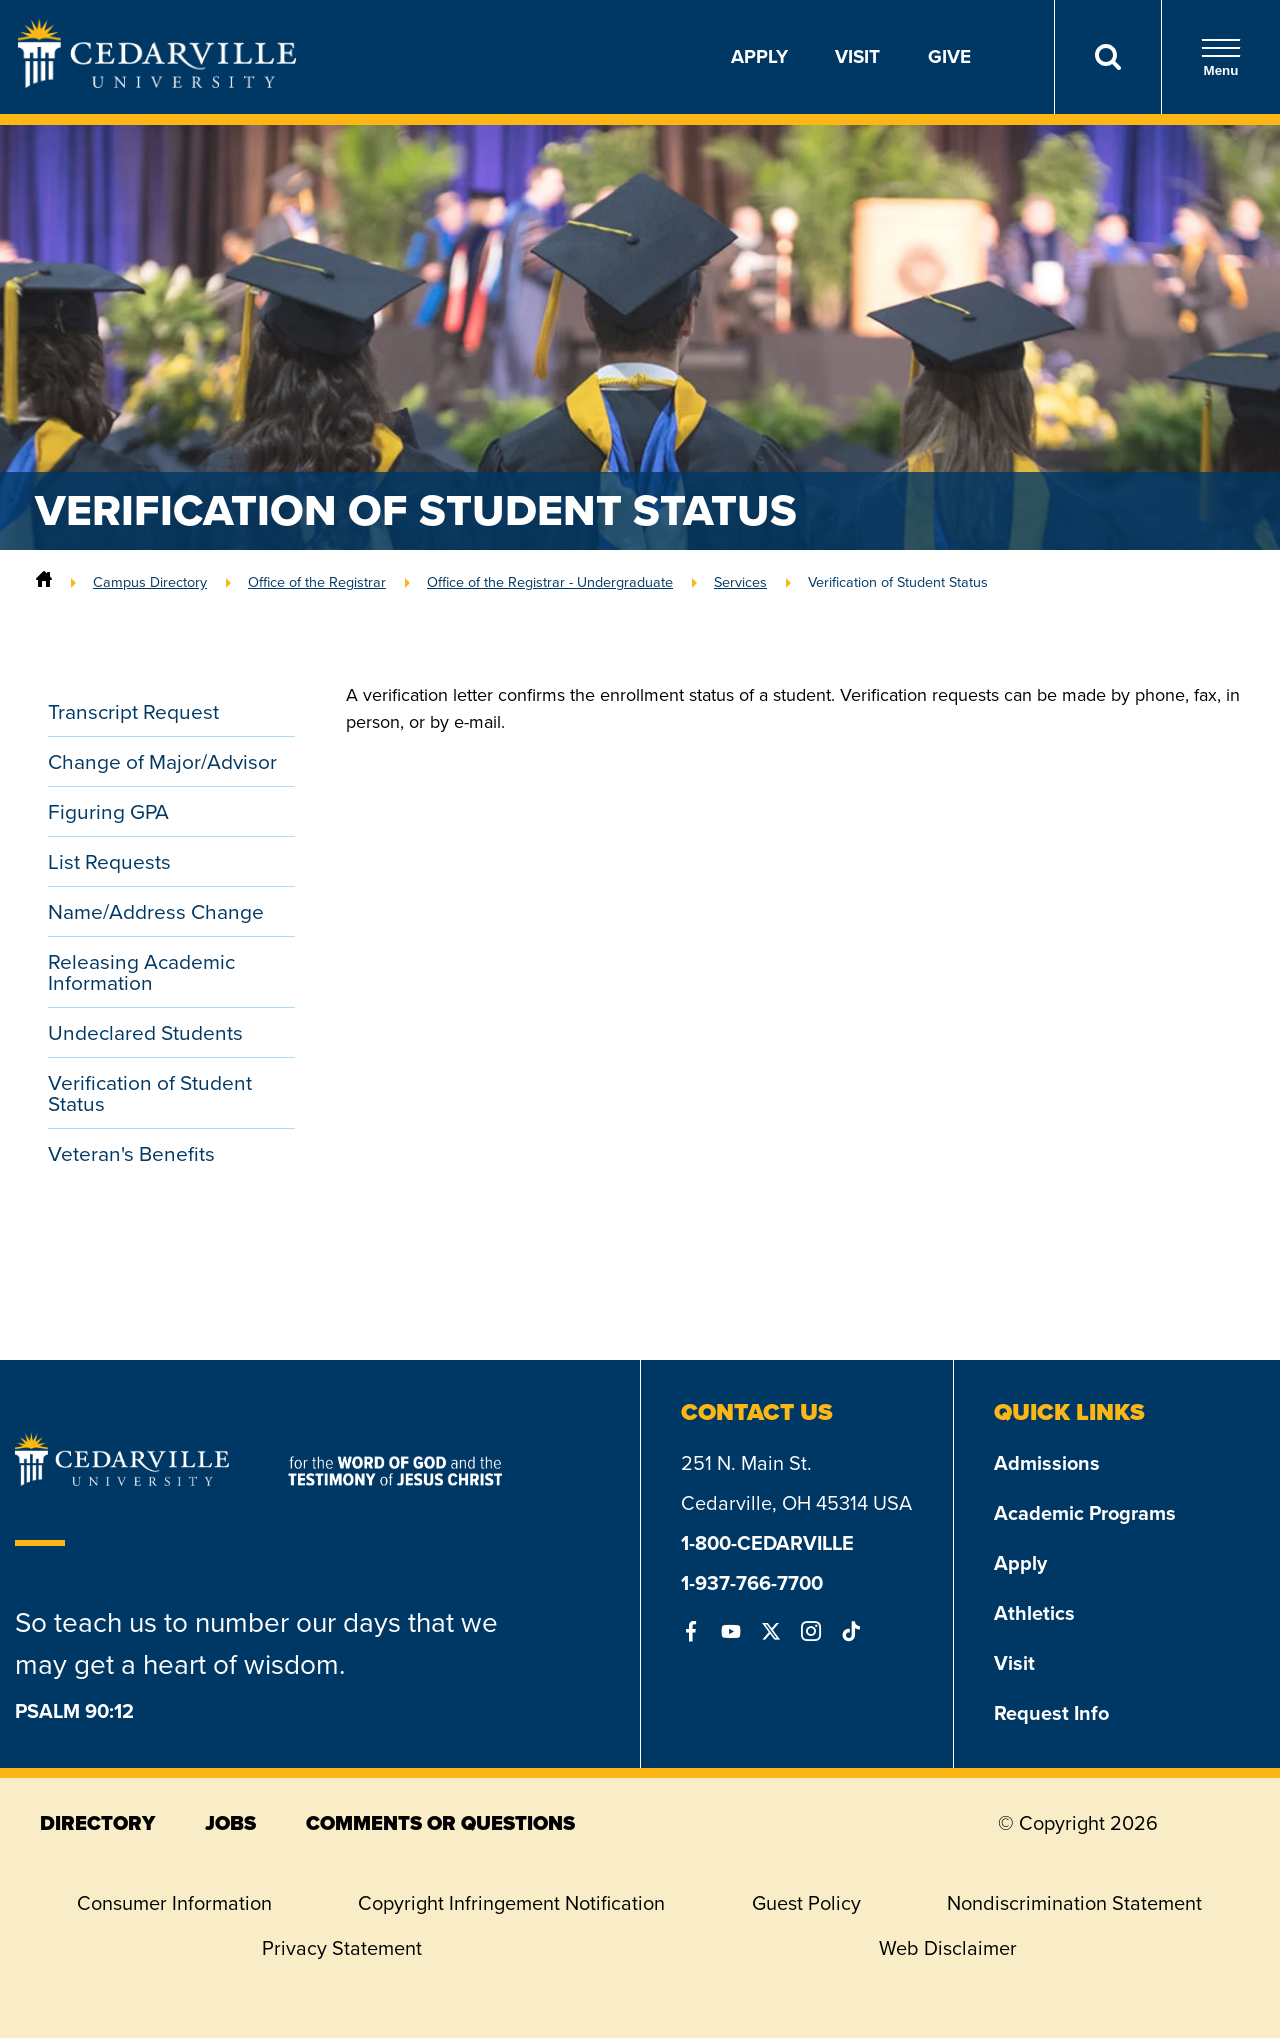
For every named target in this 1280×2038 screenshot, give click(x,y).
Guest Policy (806, 1903)
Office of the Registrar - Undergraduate (550, 582)
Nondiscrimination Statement (1074, 1903)
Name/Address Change (156, 911)
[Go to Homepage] (157, 82)
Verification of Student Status (898, 582)
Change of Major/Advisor (162, 761)
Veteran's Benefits (131, 1153)
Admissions (1047, 1463)
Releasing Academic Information (141, 972)
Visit (857, 56)
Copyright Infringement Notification (511, 1903)
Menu (1221, 57)
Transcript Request (133, 711)
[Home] (44, 582)
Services (740, 582)
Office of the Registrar (317, 582)
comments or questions (440, 1823)
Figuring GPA (108, 811)
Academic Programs (1085, 1513)
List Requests (109, 861)
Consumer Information (174, 1903)
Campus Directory (150, 582)
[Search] (1107, 57)
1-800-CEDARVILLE (767, 1543)
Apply (759, 56)
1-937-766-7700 (752, 1583)
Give (949, 56)
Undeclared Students (145, 1032)
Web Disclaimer (948, 1948)
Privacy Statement (342, 1948)
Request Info (1051, 1713)
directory (97, 1823)
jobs (230, 1823)
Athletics (1034, 1613)
